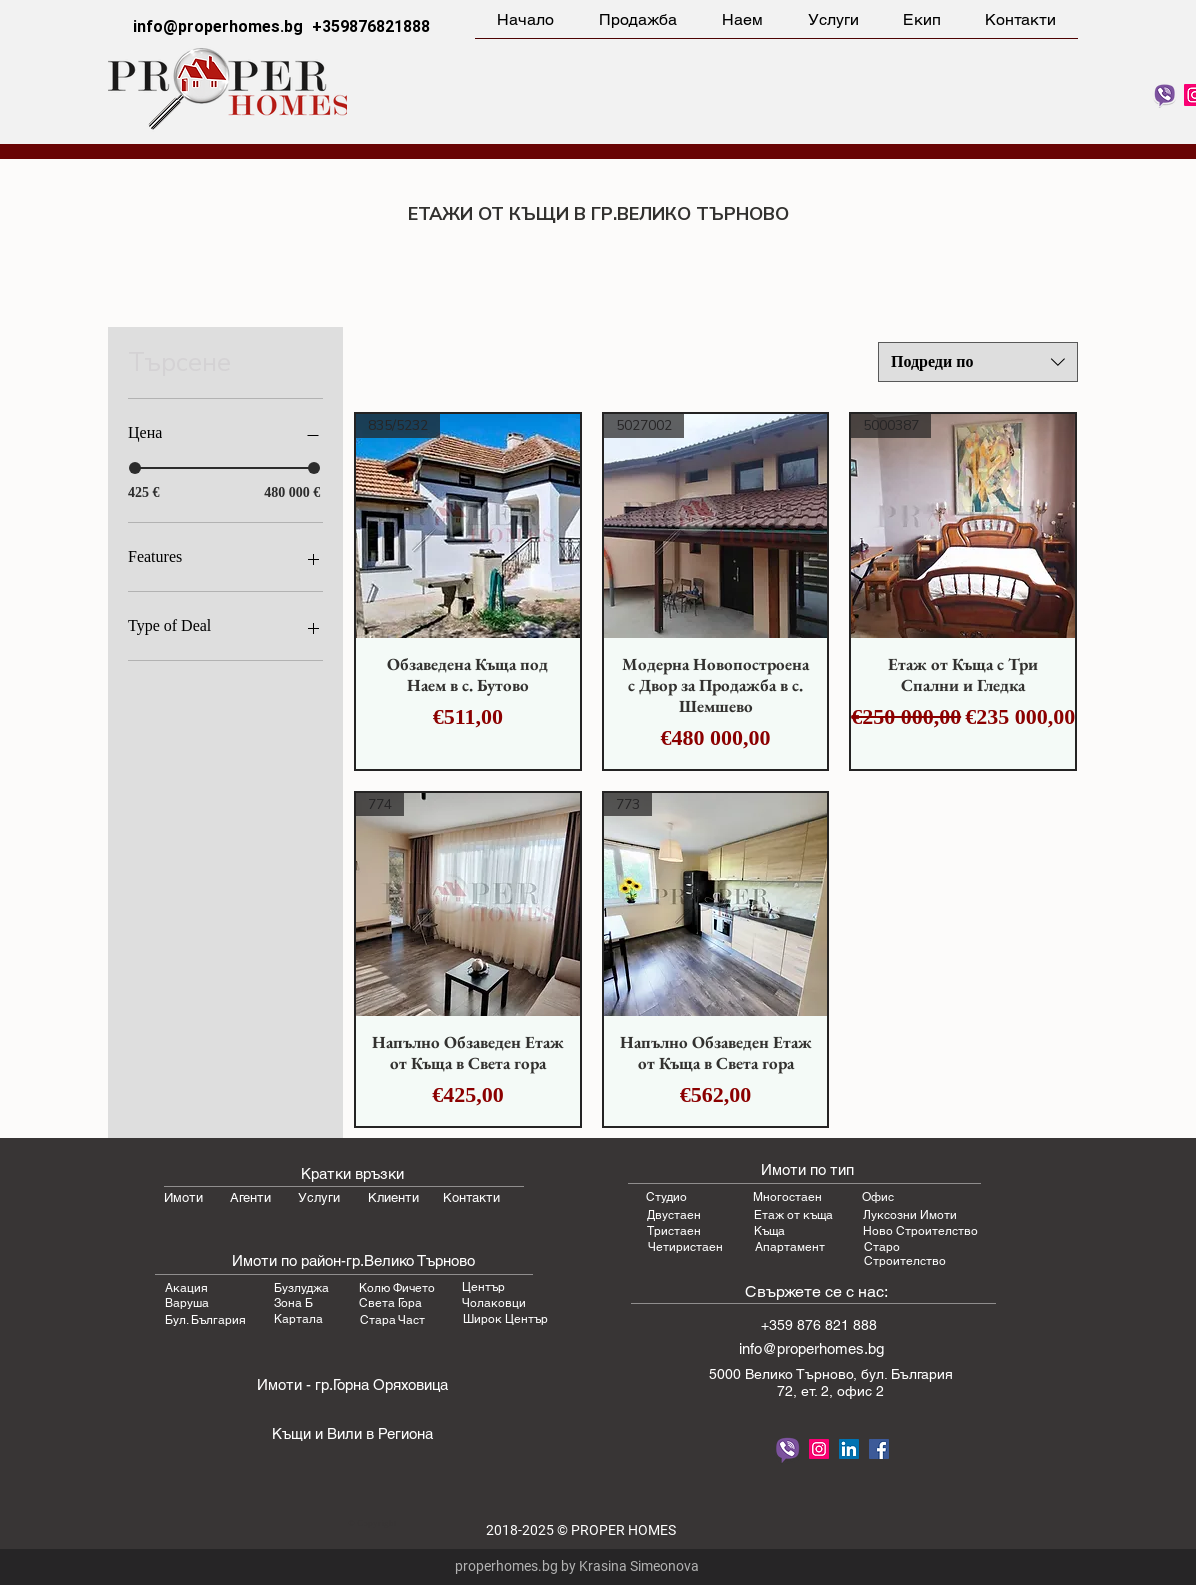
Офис (878, 1197)
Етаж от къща (793, 1215)
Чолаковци (494, 1303)
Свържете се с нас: (816, 1291)
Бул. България (205, 1320)
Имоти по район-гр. (298, 1260)
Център (483, 1287)
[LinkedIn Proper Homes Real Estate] (849, 1449)
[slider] (135, 468)
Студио (666, 1197)
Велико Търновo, (803, 1374)
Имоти (183, 1197)
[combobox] (978, 362)
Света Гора (390, 1303)
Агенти (250, 1197)
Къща (769, 1231)
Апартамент (790, 1247)
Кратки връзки (352, 1173)
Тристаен (674, 1231)
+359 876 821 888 (819, 1325)
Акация (186, 1288)
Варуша (187, 1303)
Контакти (471, 1197)
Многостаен (787, 1197)
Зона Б (293, 1303)
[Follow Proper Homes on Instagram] (819, 1449)
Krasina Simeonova (639, 1566)
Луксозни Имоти (910, 1215)
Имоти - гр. (295, 1384)
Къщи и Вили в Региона (352, 1433)
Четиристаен (685, 1247)
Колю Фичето (397, 1288)
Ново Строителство (920, 1231)
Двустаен (674, 1215)
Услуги (319, 1197)
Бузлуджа (301, 1288)
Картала (298, 1319)
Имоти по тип (807, 1169)
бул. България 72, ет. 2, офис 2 (865, 1382)
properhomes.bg (506, 1566)
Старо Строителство (905, 1254)
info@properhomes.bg (218, 26)
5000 (727, 1374)
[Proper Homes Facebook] (879, 1449)
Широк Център (505, 1319)
